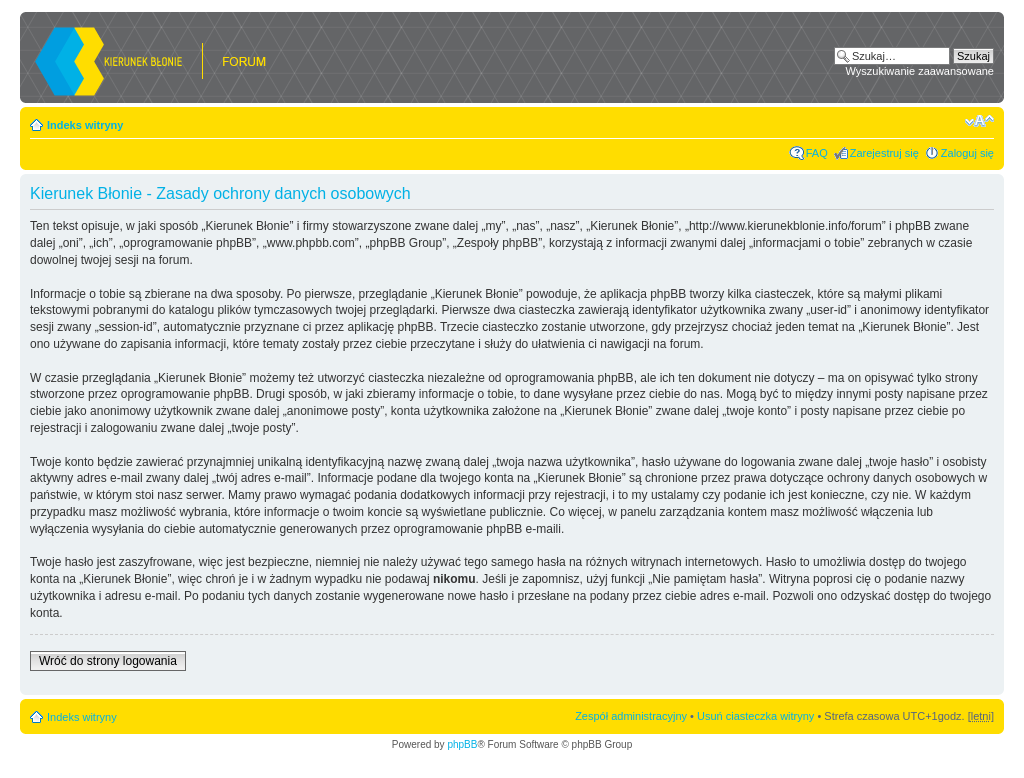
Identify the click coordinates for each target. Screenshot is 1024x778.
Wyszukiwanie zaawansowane (920, 71)
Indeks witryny (85, 125)
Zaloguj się (967, 153)
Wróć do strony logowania (108, 661)
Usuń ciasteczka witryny (755, 716)
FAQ (817, 153)
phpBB (462, 744)
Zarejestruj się (884, 153)
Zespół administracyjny (631, 716)
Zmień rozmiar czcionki (979, 121)
